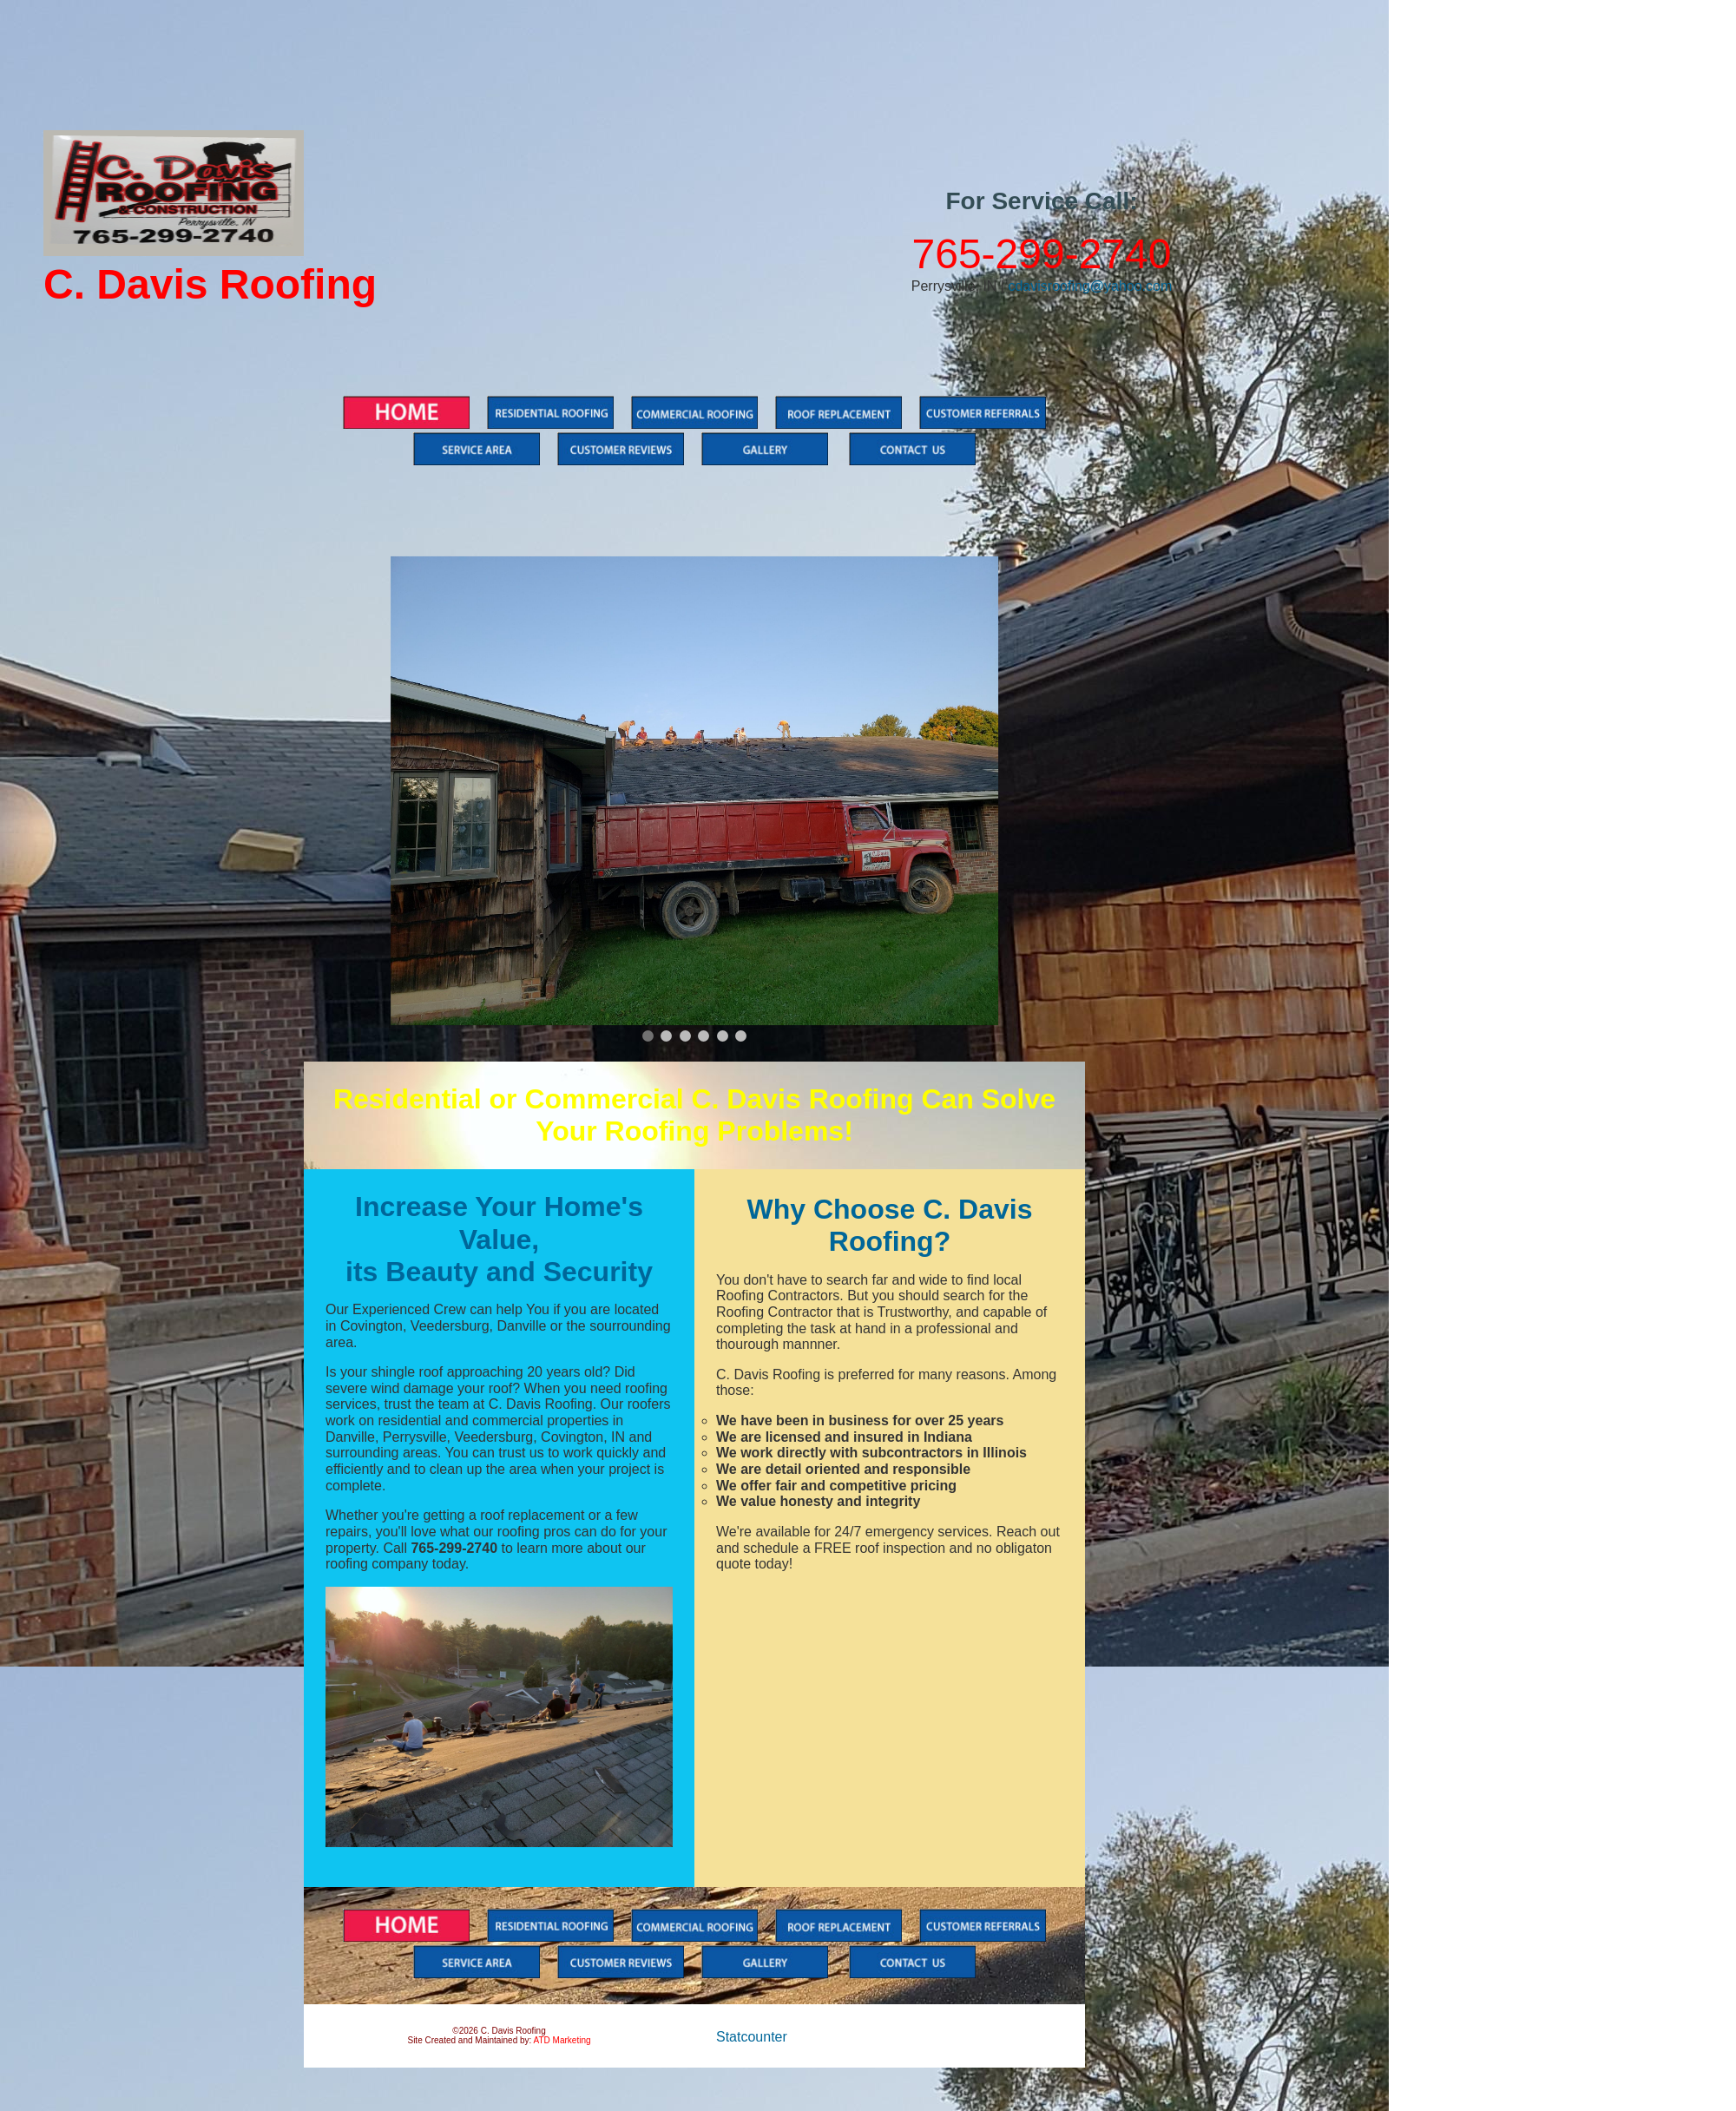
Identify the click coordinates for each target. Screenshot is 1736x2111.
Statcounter (751, 2036)
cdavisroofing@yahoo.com (1090, 286)
